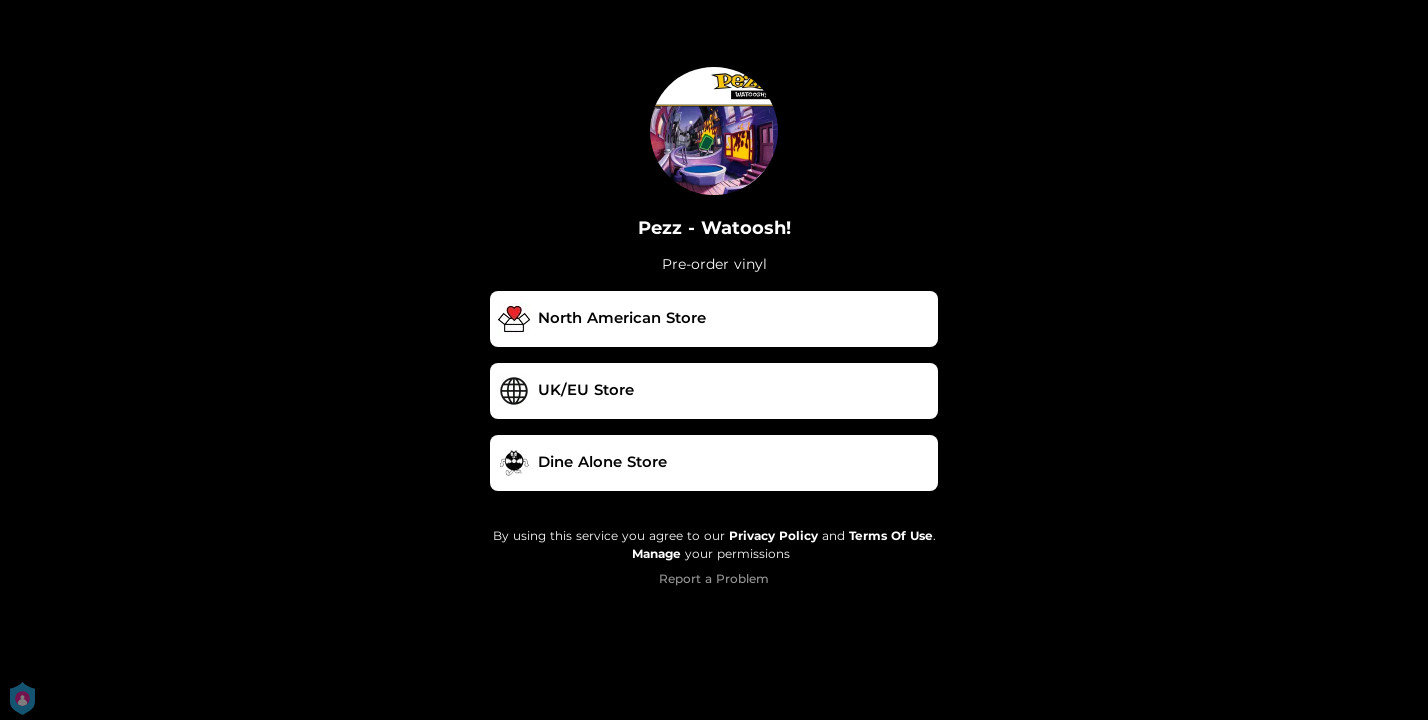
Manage (656, 553)
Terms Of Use (891, 535)
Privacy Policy (773, 535)
